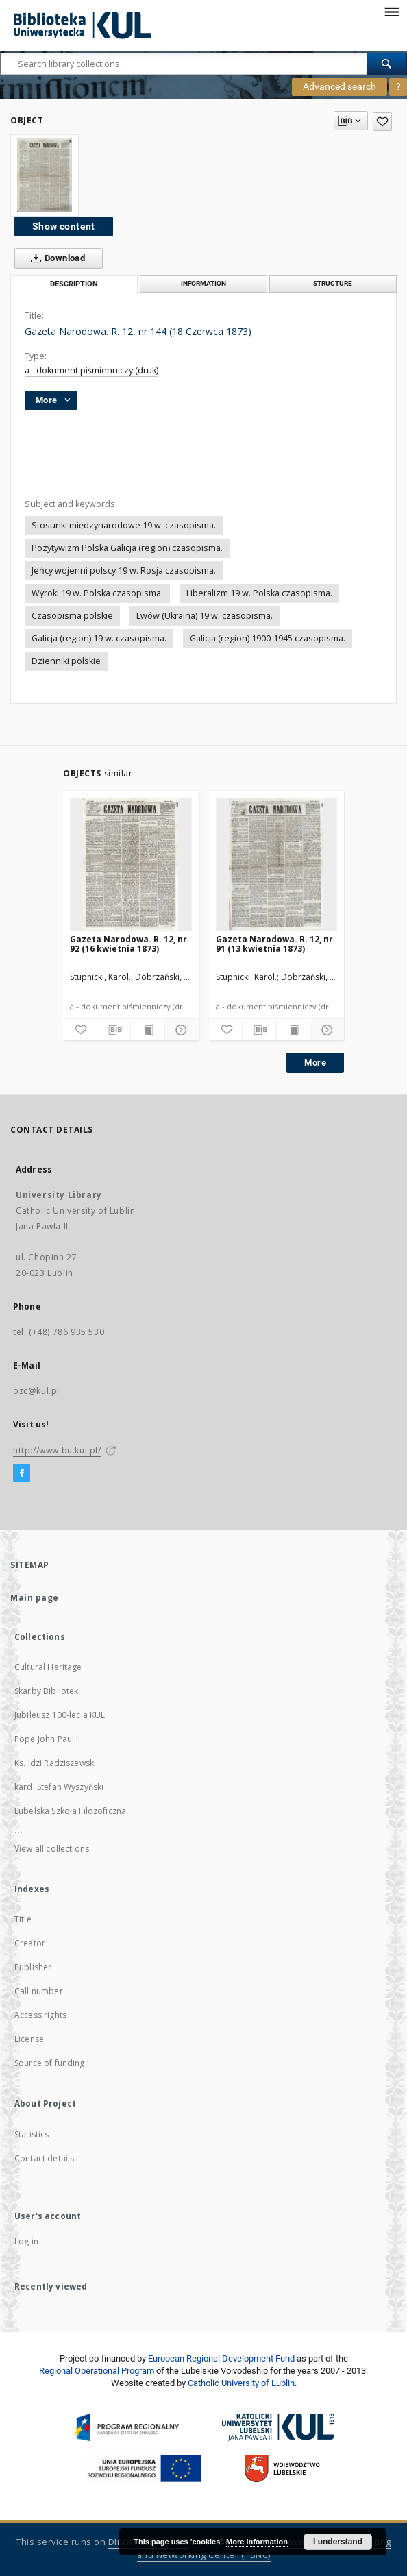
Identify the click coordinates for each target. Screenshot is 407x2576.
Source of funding (49, 2063)
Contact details (44, 2158)
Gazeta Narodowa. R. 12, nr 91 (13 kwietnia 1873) (274, 944)
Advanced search (339, 86)
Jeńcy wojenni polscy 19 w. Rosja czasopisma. (124, 570)
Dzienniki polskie (66, 661)
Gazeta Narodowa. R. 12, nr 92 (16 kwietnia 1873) (128, 944)
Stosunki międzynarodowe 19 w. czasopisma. (124, 525)
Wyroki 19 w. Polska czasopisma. (97, 593)
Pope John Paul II (47, 1739)
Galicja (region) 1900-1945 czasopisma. (267, 638)
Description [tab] (74, 284)
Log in (26, 2241)
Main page (34, 1598)
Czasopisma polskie (72, 616)
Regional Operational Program (96, 2371)
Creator (29, 1943)
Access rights (40, 2015)
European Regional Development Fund (221, 2358)
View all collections (51, 1848)
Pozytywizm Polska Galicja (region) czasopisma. (127, 548)
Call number (38, 1991)
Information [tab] (203, 283)
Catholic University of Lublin (241, 2383)
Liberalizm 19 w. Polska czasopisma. (259, 593)
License (29, 2039)
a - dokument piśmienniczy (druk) (91, 370)
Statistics (31, 2134)
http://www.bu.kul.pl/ (57, 1450)
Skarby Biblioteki (47, 1691)
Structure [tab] (332, 283)
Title (23, 1919)
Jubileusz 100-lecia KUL (59, 1715)
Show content (63, 226)
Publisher (32, 1967)
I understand (337, 2542)
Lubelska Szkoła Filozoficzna (70, 1811)
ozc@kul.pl (36, 1391)
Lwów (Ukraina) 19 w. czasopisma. (204, 616)
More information (257, 2542)
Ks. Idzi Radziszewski (55, 1763)
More (315, 1062)
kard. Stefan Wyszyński (58, 1787)
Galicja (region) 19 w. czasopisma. (99, 638)
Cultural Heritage (48, 1667)
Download (55, 258)
